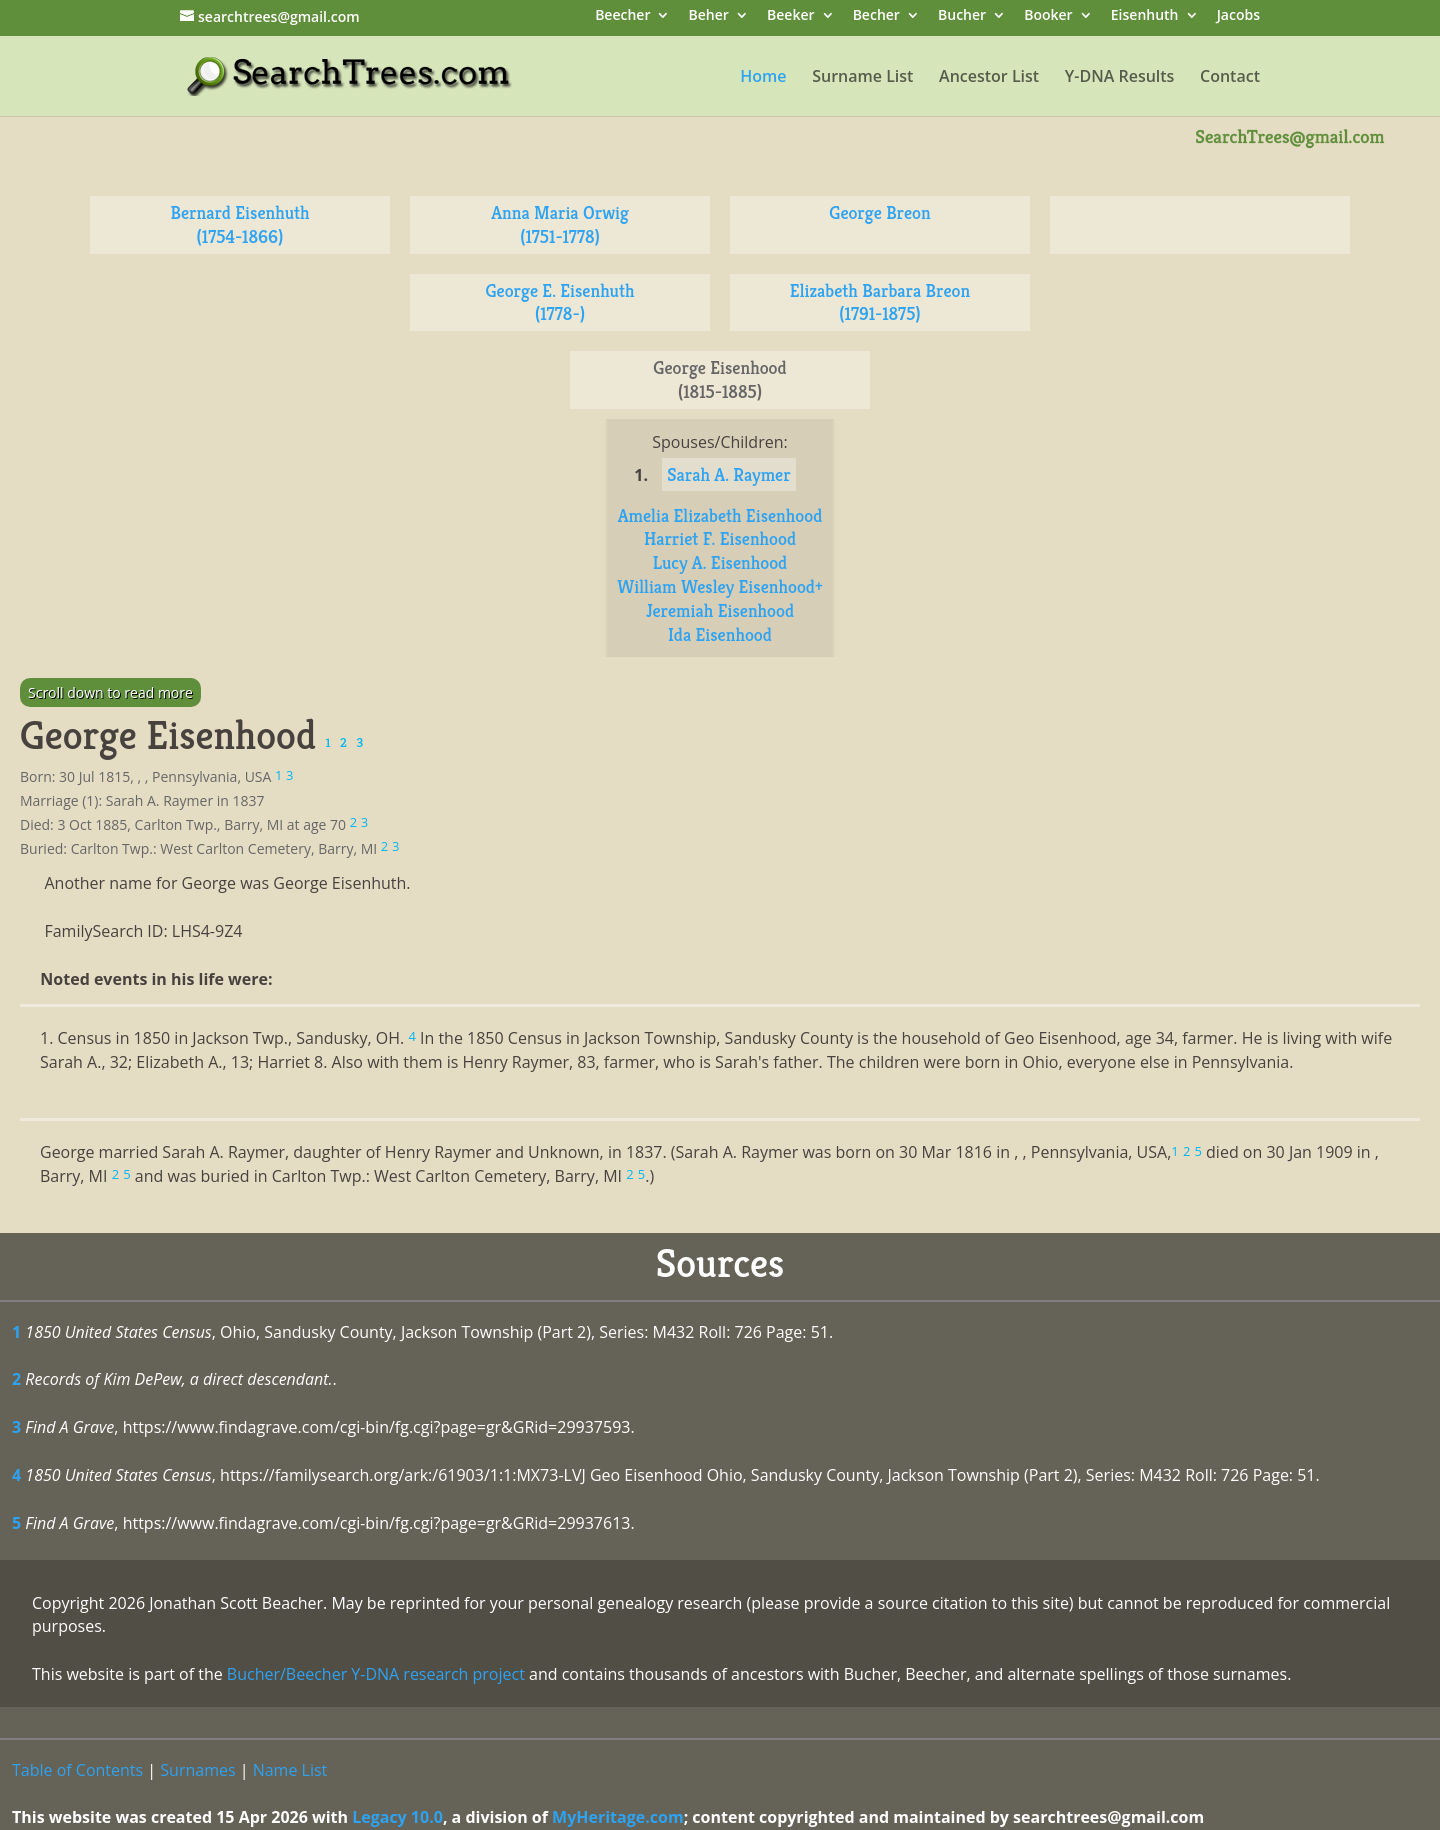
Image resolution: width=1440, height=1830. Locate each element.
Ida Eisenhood (720, 634)
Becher (876, 16)
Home (763, 78)
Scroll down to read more (110, 692)
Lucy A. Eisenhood (720, 562)
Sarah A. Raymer (728, 474)
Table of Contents (77, 1770)
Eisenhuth (1145, 16)
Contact (1230, 78)
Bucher (962, 16)
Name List (290, 1770)
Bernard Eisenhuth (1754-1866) (239, 224)
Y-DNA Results (1120, 78)
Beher (709, 16)
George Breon (879, 212)
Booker (1048, 16)
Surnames (197, 1770)
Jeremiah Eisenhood (720, 610)
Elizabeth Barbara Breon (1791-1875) (880, 302)
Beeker (791, 16)
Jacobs (1238, 16)
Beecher (622, 16)
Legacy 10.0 (397, 1817)
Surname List (862, 78)
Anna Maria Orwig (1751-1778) (560, 224)
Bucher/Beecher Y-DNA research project (376, 1674)
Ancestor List (989, 78)
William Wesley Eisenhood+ (720, 586)
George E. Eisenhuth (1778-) (559, 302)
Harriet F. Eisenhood (720, 538)
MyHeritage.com (618, 1817)
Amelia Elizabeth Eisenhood (720, 515)
